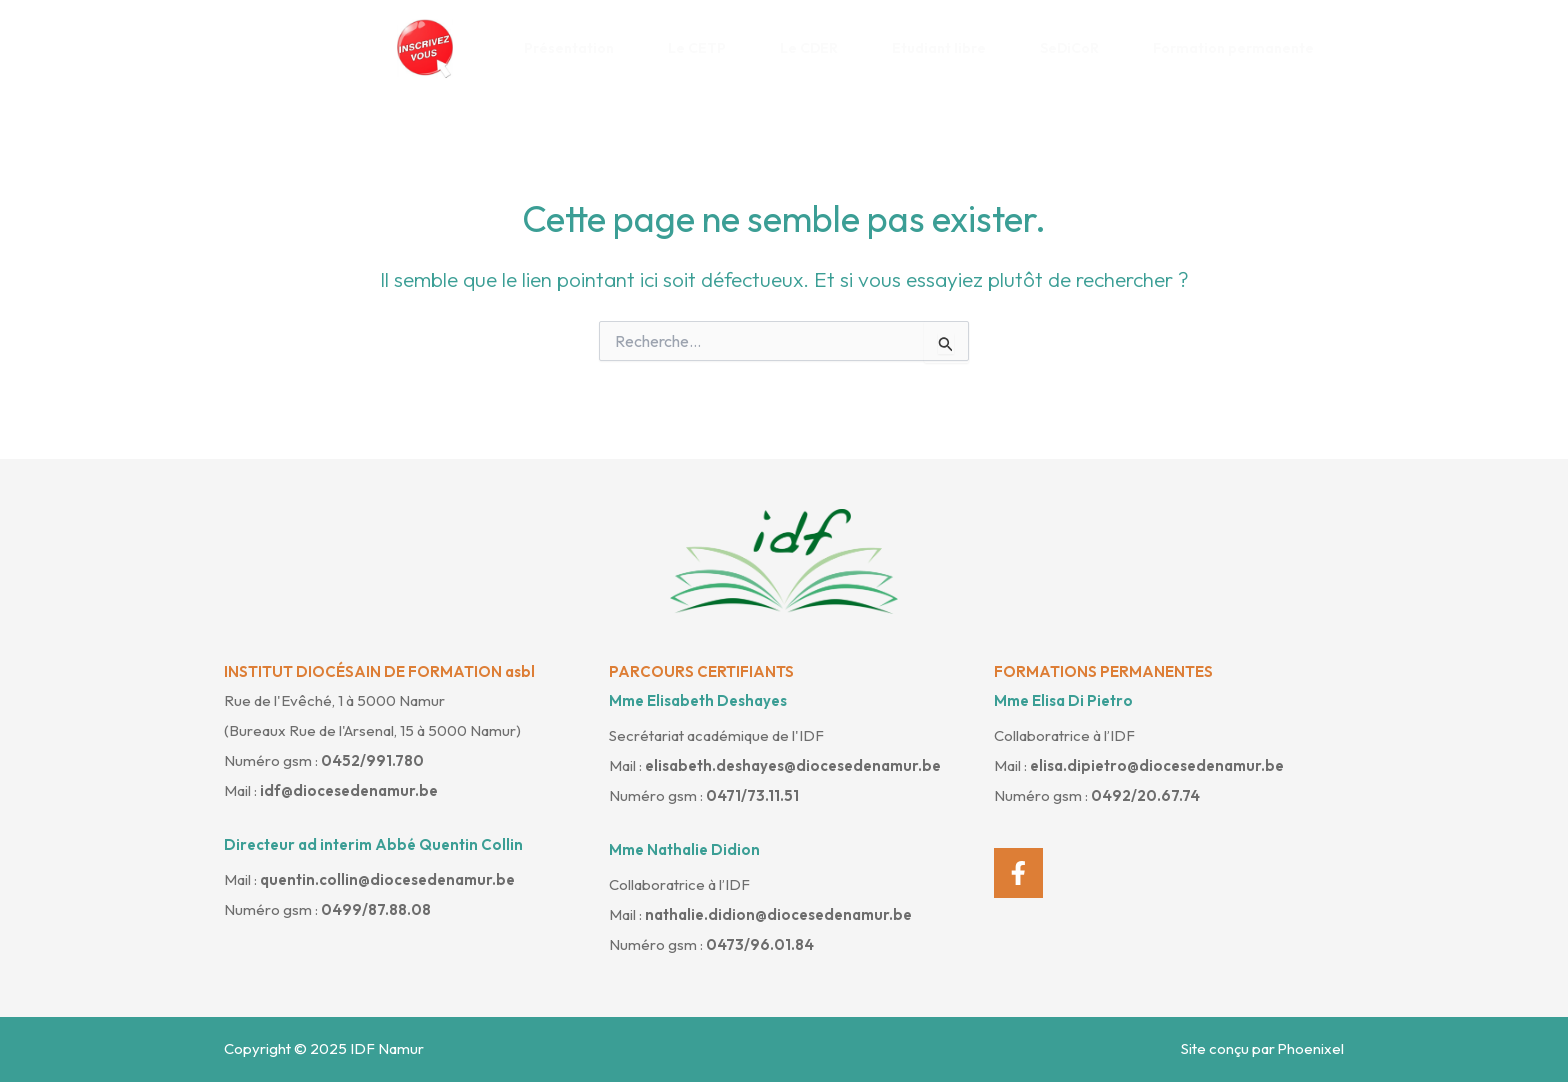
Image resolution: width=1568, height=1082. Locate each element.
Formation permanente (1241, 48)
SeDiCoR (1077, 48)
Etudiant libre (946, 48)
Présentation (576, 48)
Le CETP (704, 48)
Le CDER (816, 48)
